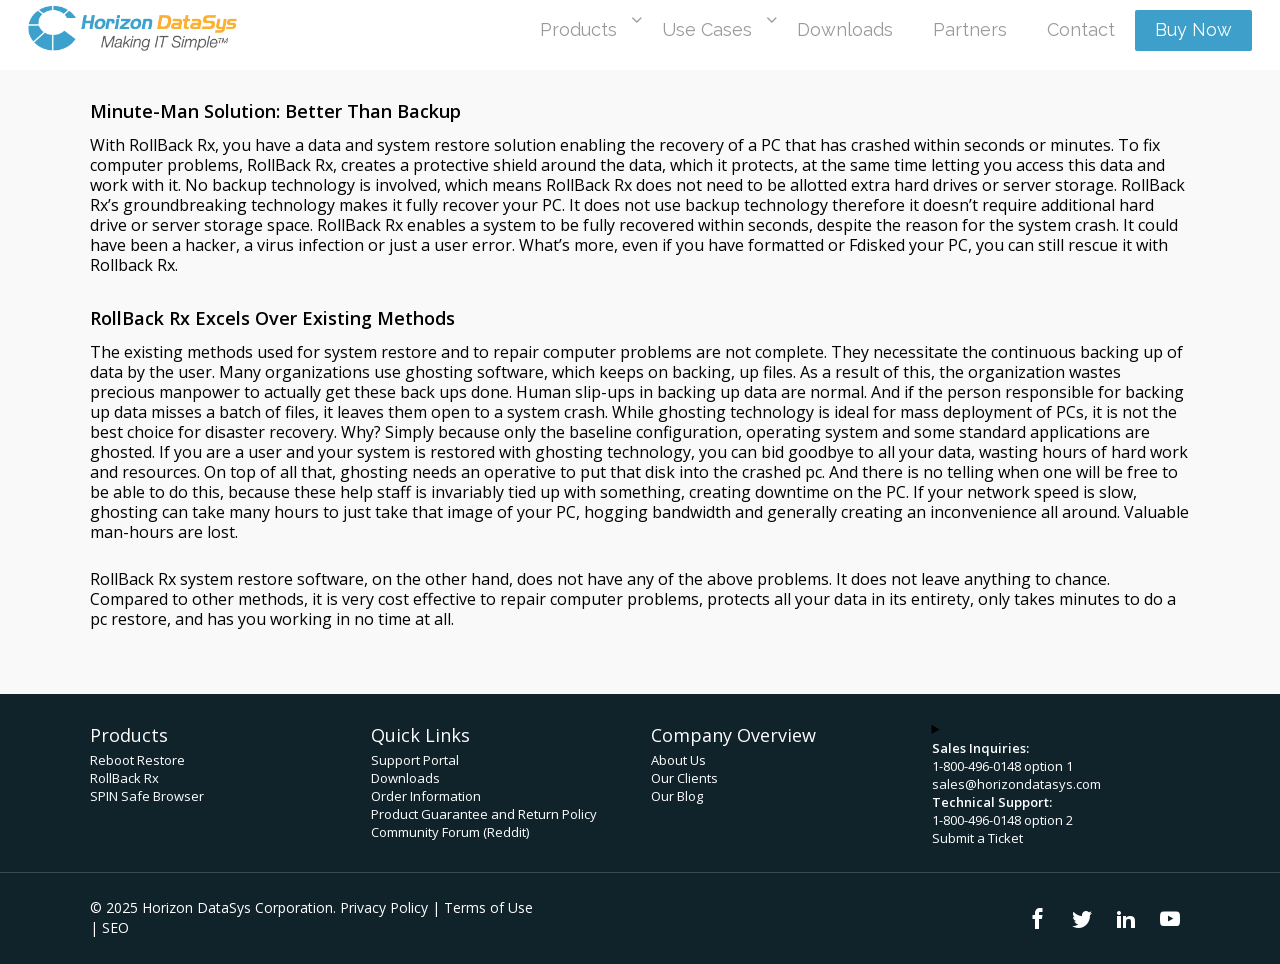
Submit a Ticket (977, 838)
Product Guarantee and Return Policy (484, 814)
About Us (678, 760)
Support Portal (415, 760)
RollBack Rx (124, 778)
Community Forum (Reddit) (450, 832)
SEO (115, 927)
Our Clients (684, 778)
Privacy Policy (384, 907)
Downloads (405, 778)
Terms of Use (488, 907)
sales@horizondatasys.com (1016, 784)
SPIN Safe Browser (147, 796)
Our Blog (677, 796)
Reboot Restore (137, 760)
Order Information (426, 796)
